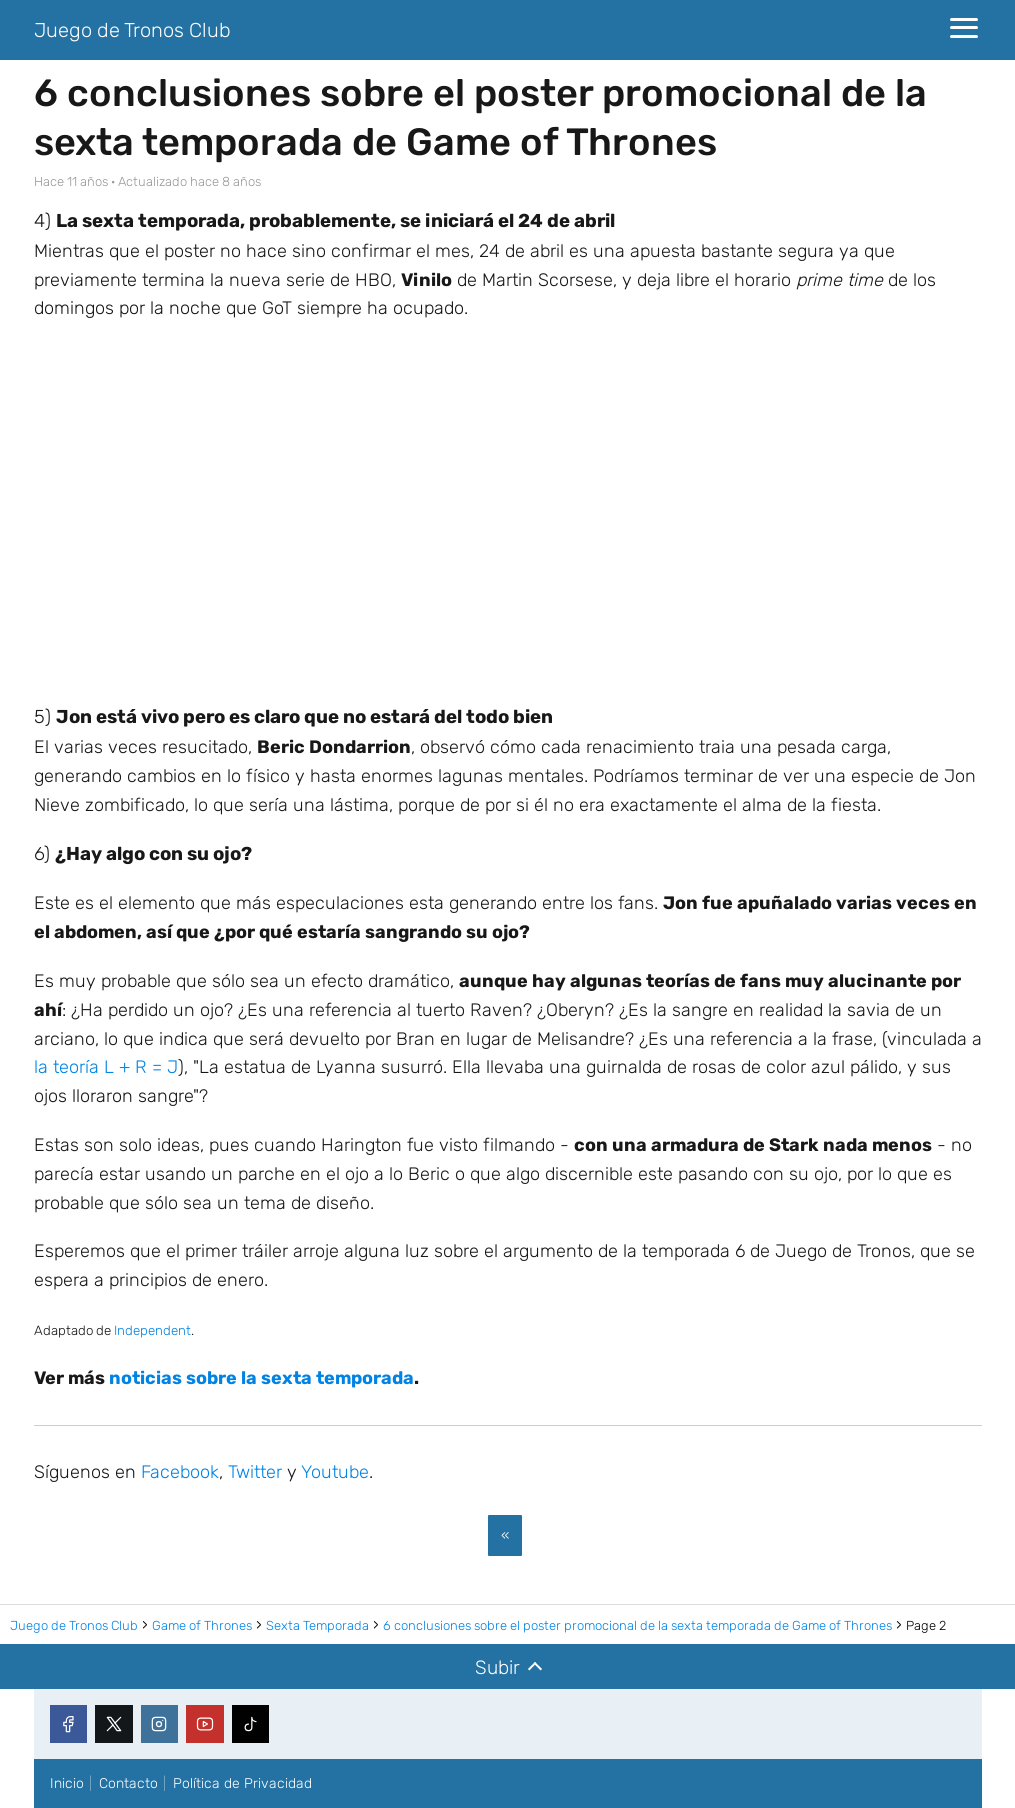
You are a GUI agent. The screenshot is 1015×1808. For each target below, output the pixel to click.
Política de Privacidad (242, 1783)
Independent (152, 1330)
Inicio (67, 1783)
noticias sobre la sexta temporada (261, 1378)
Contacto (128, 1783)
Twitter (255, 1472)
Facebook (180, 1472)
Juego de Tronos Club (132, 30)
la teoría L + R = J (106, 1067)
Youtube (335, 1472)
